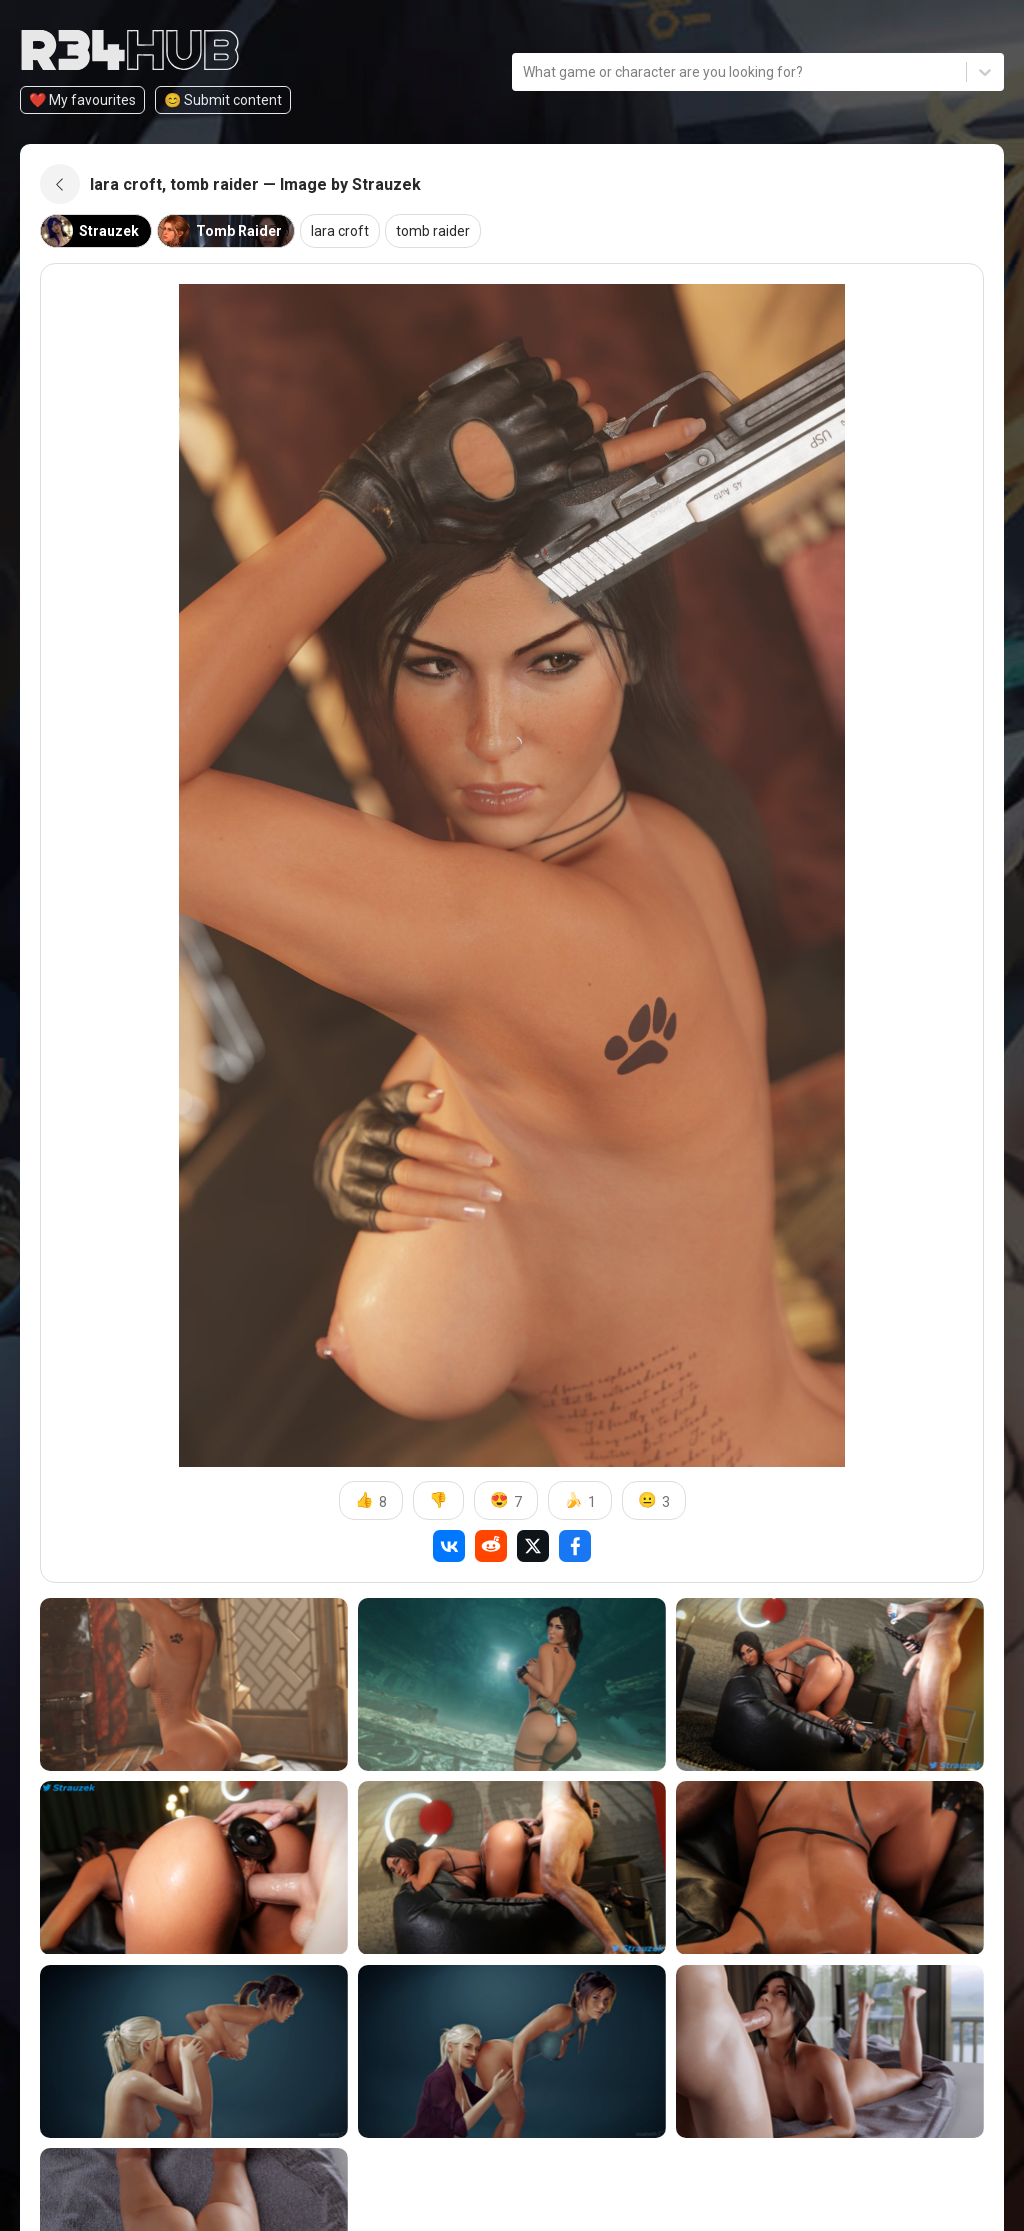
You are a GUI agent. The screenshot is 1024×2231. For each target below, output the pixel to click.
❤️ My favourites (82, 100)
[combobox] (524, 72)
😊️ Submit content (223, 100)
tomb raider (433, 231)
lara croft (340, 231)
